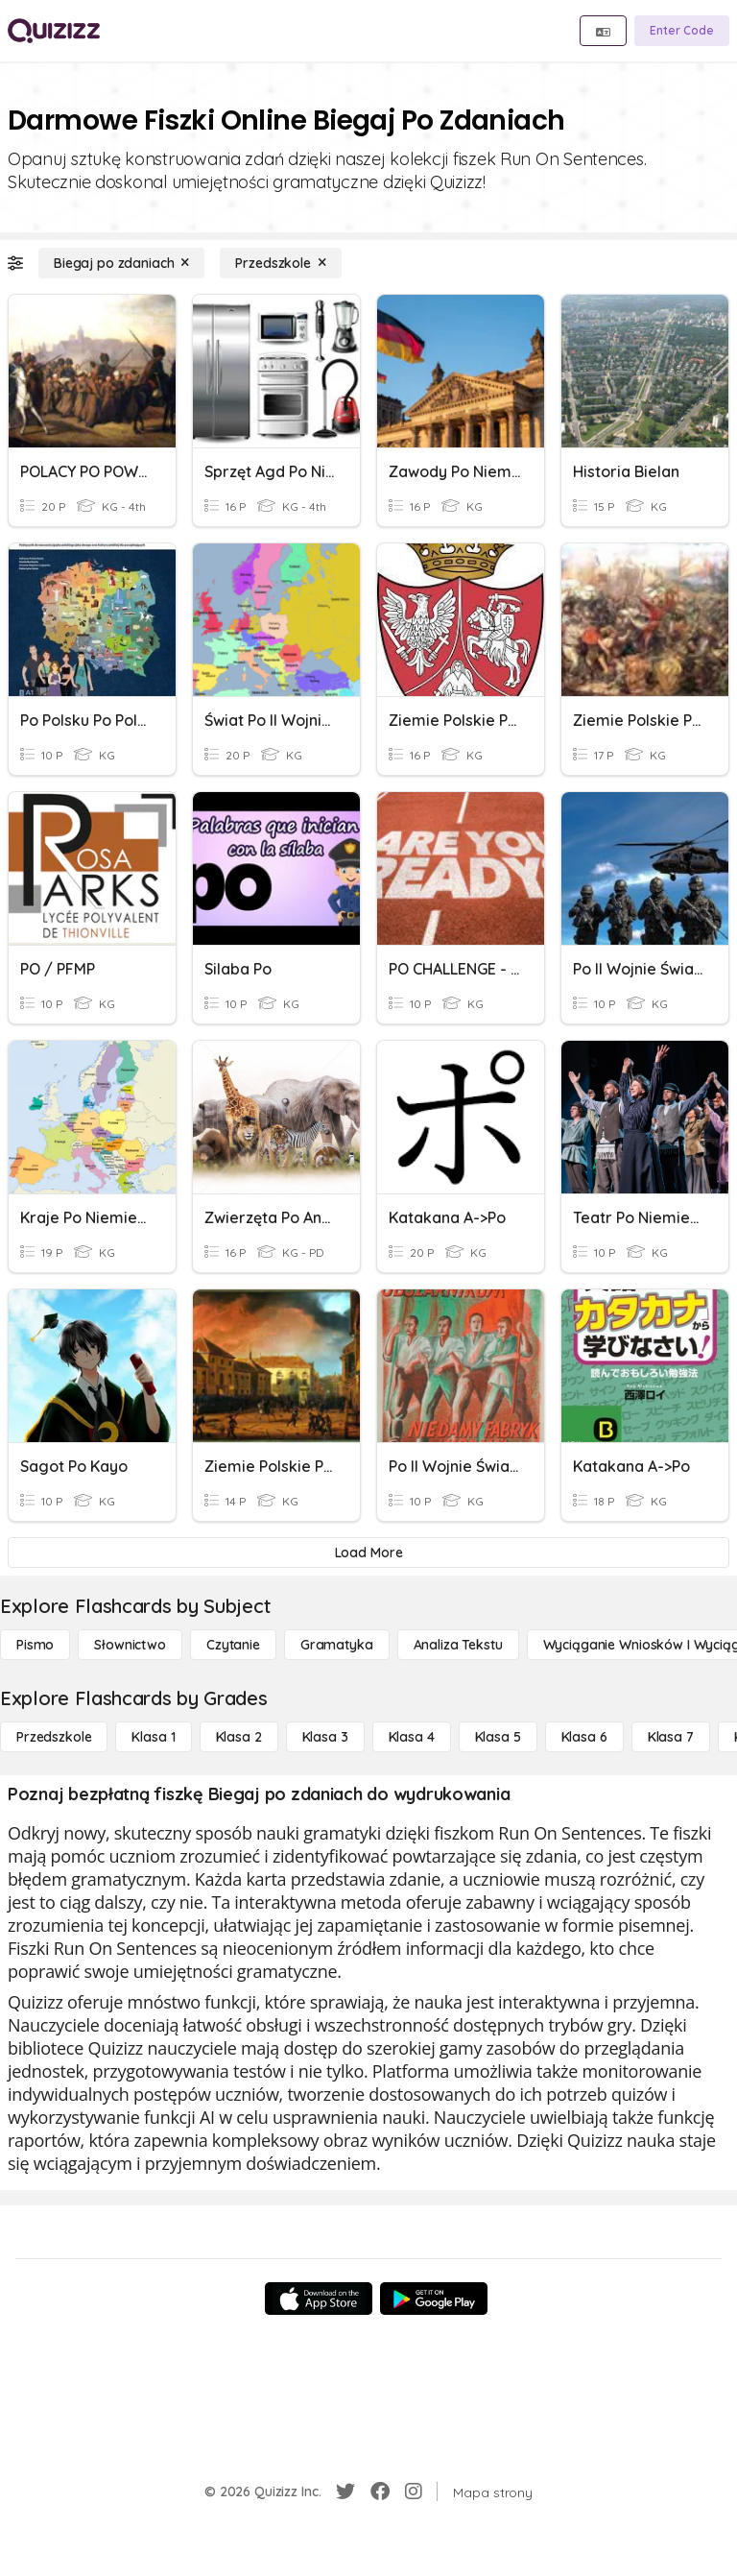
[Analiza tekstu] (458, 1644)
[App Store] (318, 2298)
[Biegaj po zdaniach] (121, 263)
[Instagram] (413, 2491)
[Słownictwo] (130, 1644)
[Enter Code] (681, 30)
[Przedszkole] (280, 263)
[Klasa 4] (411, 1736)
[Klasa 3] (325, 1736)
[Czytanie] (233, 1644)
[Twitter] (345, 2491)
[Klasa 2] (239, 1736)
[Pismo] (35, 1644)
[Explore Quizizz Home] (54, 30)
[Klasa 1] (153, 1736)
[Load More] (368, 1552)
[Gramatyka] (337, 1644)
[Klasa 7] (670, 1736)
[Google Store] (433, 2298)
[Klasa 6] (584, 1736)
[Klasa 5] (498, 1736)
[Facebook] (380, 2491)
